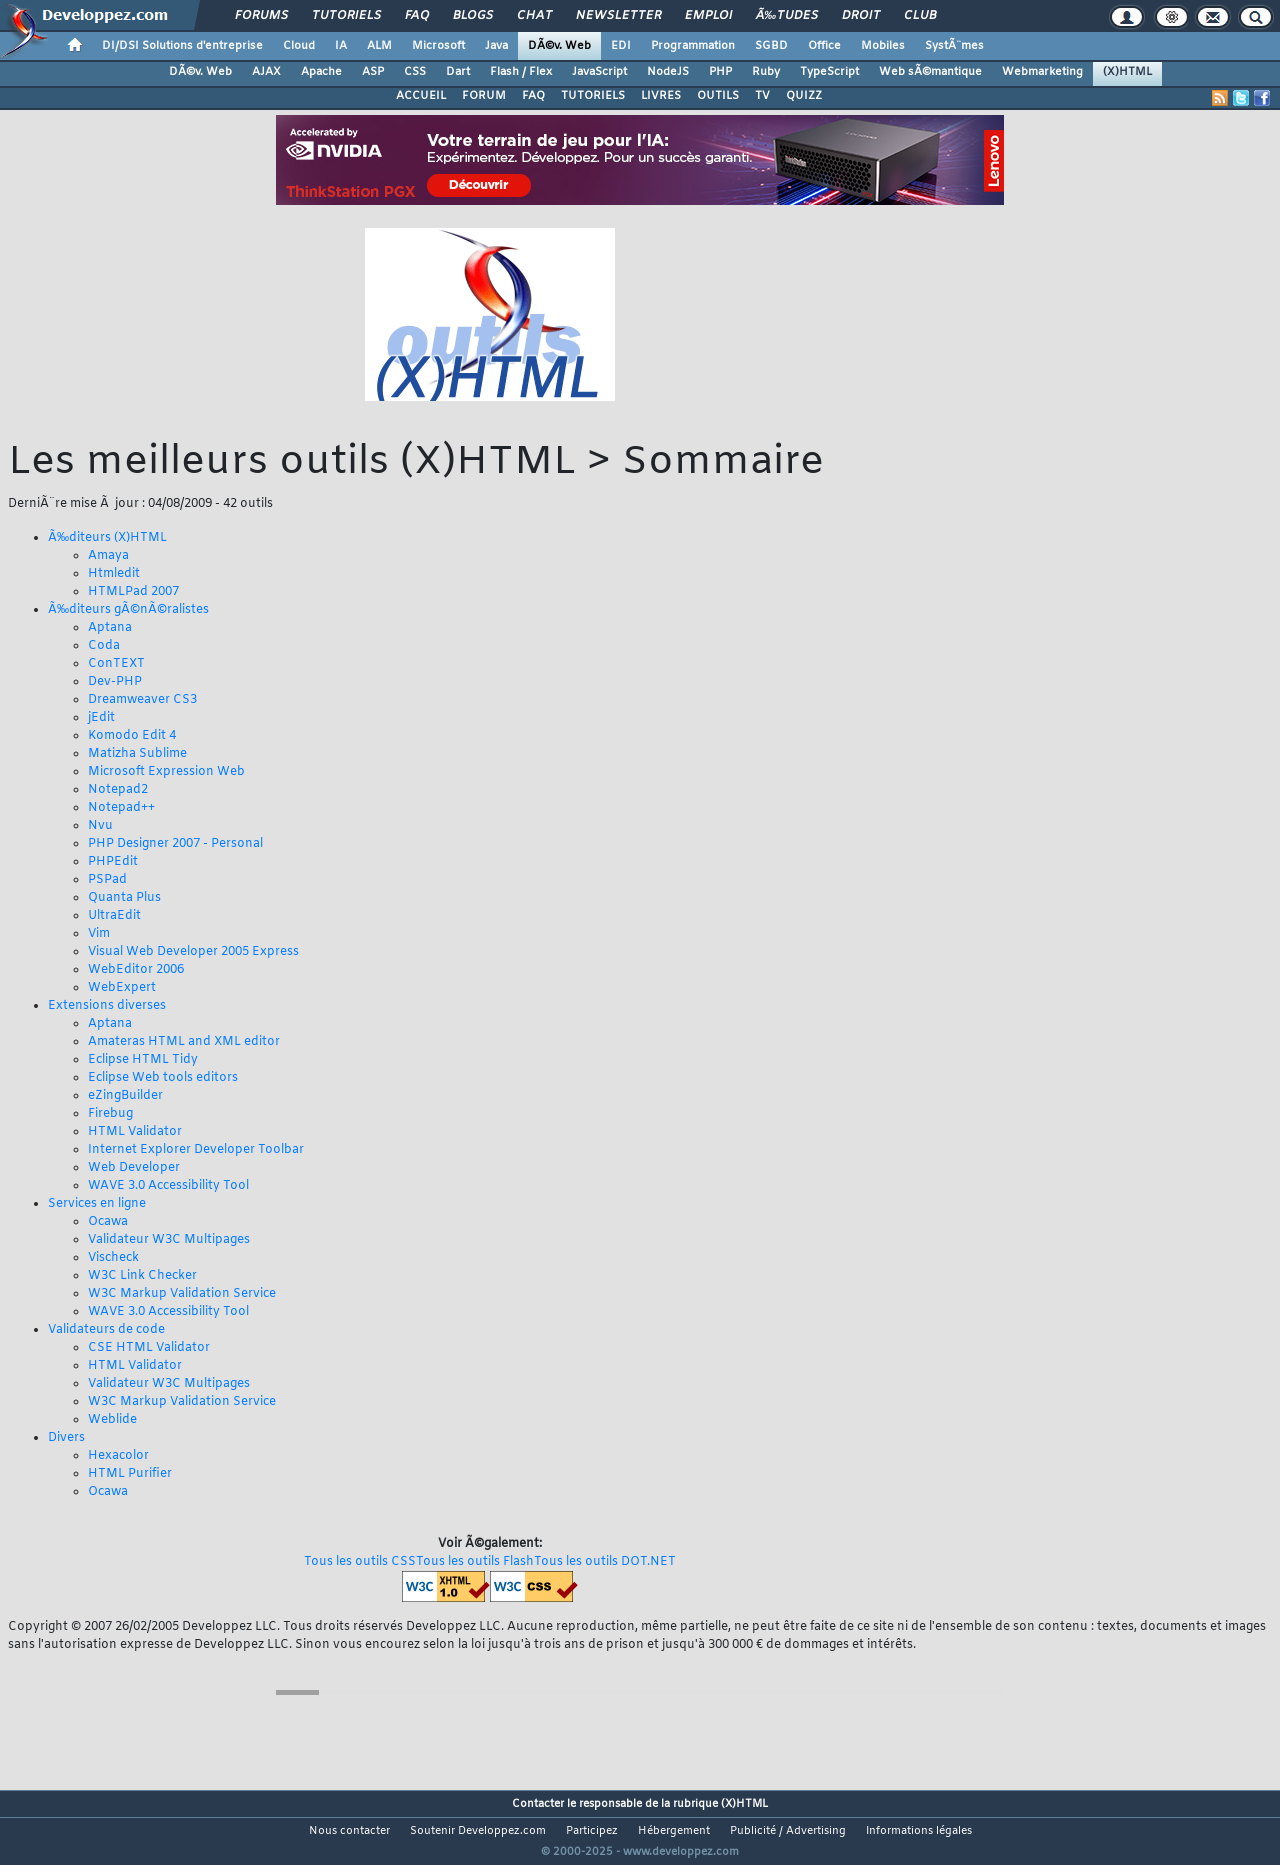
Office (824, 46)
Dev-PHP (115, 682)
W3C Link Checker (142, 1276)
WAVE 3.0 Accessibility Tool (168, 1186)
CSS (415, 72)
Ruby (766, 72)
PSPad (107, 880)
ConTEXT (116, 664)
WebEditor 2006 (136, 970)
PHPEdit (113, 862)
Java (496, 46)
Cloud (299, 46)
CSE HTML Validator (149, 1348)
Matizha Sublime (137, 754)
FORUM (484, 96)
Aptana (110, 628)
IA (341, 46)
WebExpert (122, 988)
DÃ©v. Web (559, 46)
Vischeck (113, 1258)
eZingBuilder (125, 1096)
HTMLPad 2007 (133, 592)
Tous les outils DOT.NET (605, 1562)
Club (920, 16)
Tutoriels (346, 16)
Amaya (108, 556)
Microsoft (438, 46)
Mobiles (883, 46)
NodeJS (668, 72)
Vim (99, 934)
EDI (621, 46)
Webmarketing (1042, 72)
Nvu (100, 826)
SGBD (771, 46)
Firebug (110, 1114)
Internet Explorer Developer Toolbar (196, 1150)
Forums (261, 16)
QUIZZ (804, 96)
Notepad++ (121, 808)
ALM (379, 46)
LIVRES (661, 96)
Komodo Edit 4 (132, 736)
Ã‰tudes (787, 16)
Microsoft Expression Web (166, 772)
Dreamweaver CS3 (142, 700)
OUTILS (718, 96)
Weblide (112, 1420)
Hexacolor (118, 1456)
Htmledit (114, 574)
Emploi (708, 16)
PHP (720, 72)
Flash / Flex (521, 72)
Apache (321, 72)
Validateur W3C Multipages (169, 1240)
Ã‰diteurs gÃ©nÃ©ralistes (128, 610)
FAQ (417, 16)
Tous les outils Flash (475, 1562)
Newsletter (618, 16)
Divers (66, 1438)
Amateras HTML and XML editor (184, 1042)
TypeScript (829, 72)
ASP (373, 72)
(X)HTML (1127, 72)
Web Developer (134, 1168)
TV (762, 96)
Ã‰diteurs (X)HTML (107, 538)
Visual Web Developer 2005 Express (193, 952)
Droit (861, 16)
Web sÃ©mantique (930, 72)
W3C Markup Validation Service (182, 1294)
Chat (534, 16)
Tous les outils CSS (360, 1562)
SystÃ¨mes (954, 46)
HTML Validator (135, 1132)
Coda (104, 646)
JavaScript (599, 72)
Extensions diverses (107, 1006)
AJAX (266, 72)
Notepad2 (118, 790)
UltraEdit (114, 916)
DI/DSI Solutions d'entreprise (182, 46)
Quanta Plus (124, 898)
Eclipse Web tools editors (163, 1078)
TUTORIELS (593, 96)
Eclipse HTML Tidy (143, 1060)
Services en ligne (97, 1204)
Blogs (473, 16)
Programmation (693, 46)
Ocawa (108, 1222)
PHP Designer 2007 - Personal (175, 844)
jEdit (101, 718)
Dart (458, 72)
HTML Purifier (130, 1474)
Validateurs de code (106, 1330)
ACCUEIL (421, 96)
